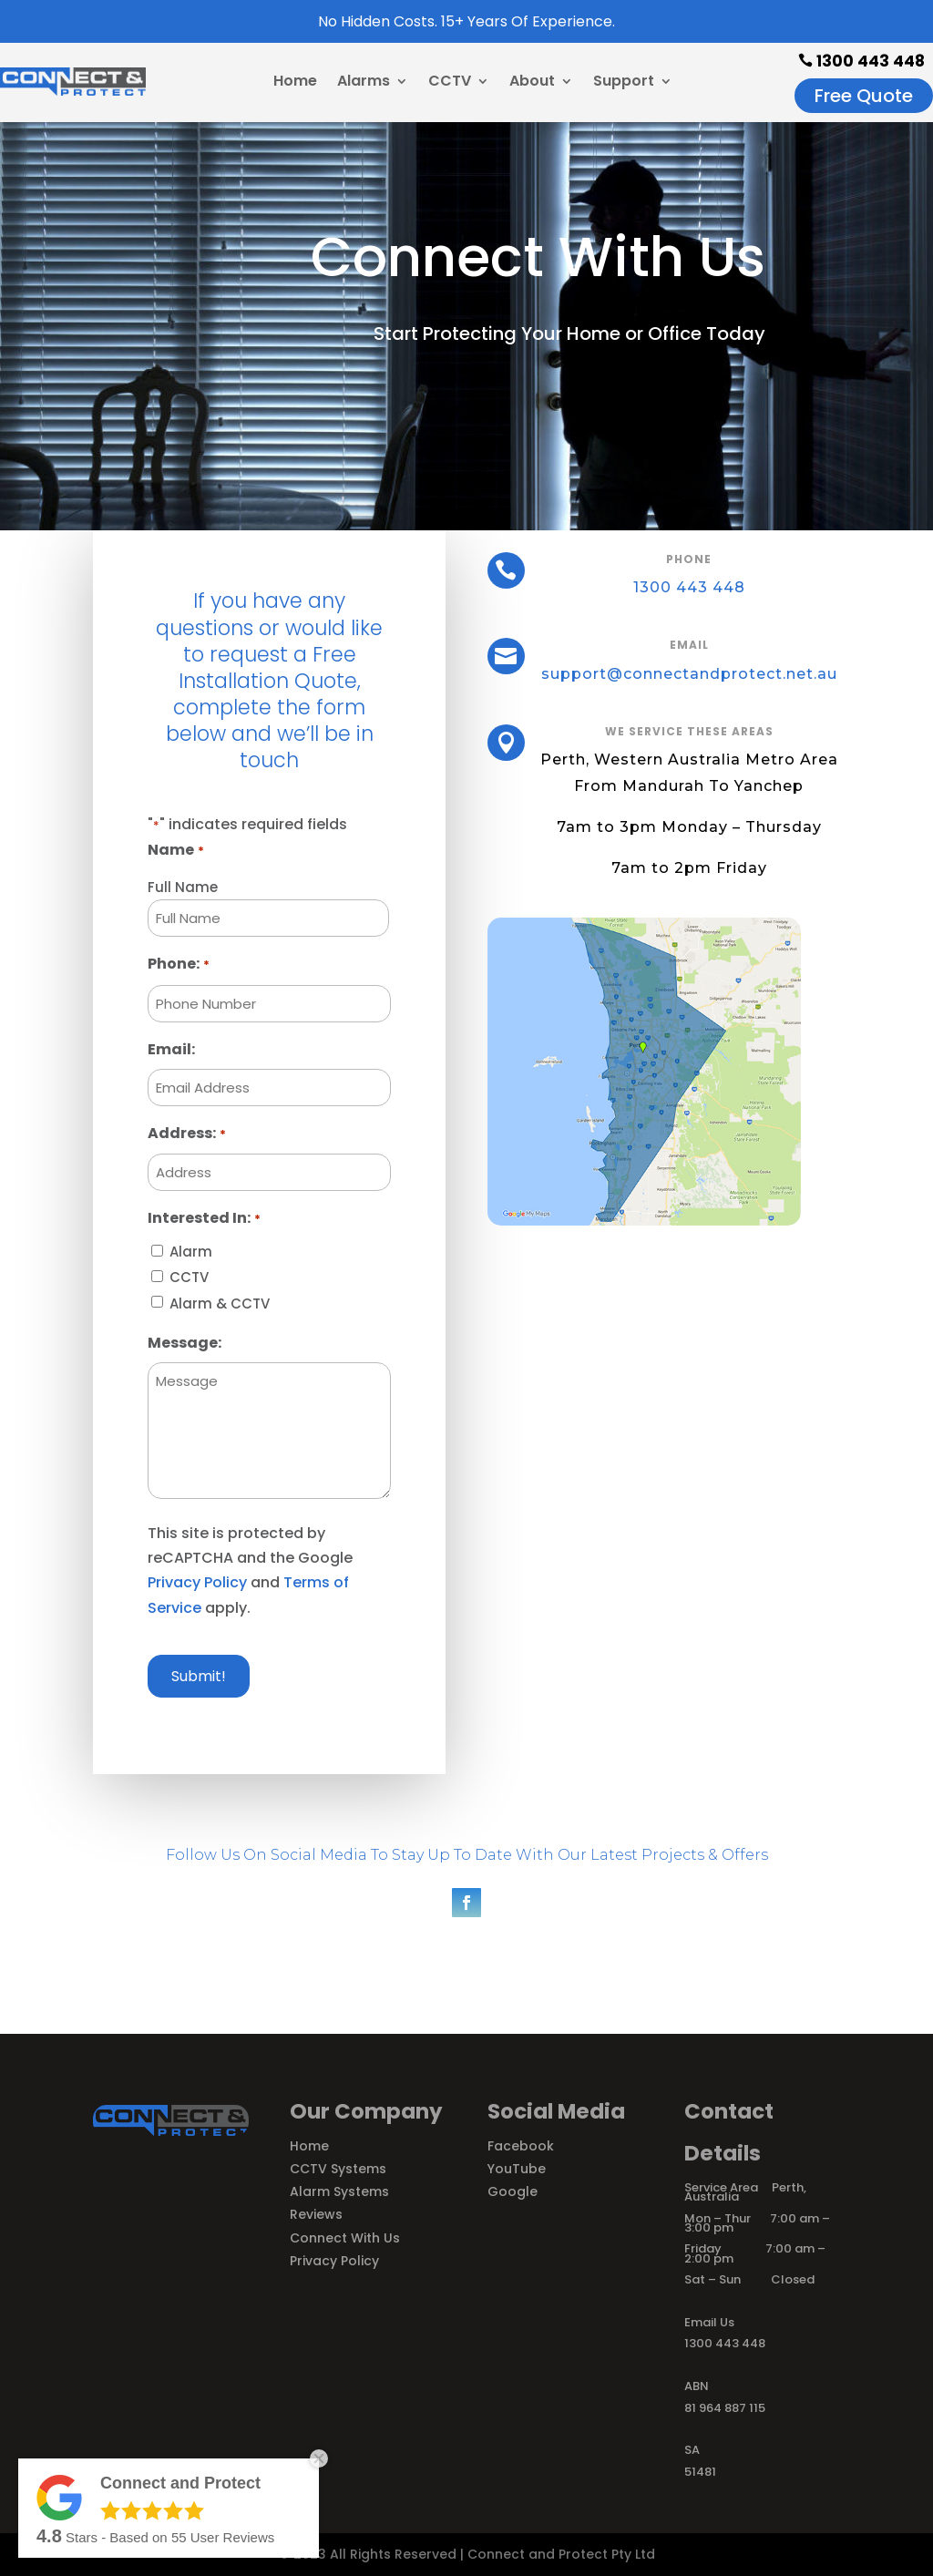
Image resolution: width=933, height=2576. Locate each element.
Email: (171, 1049)
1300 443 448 (861, 61)
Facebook (520, 2146)
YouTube (516, 2169)
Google (512, 2191)
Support (623, 83)
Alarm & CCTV (219, 1303)
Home (295, 83)
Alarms (363, 83)
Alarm (190, 1251)
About (532, 83)
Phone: (178, 964)
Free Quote (864, 95)
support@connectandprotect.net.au (687, 673)
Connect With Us (345, 2238)
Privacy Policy (197, 1582)
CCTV (449, 83)
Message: (184, 1342)
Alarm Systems (339, 2191)
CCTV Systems (338, 2169)
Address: (186, 1134)
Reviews (316, 2214)
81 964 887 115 (724, 2408)
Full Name (183, 887)
